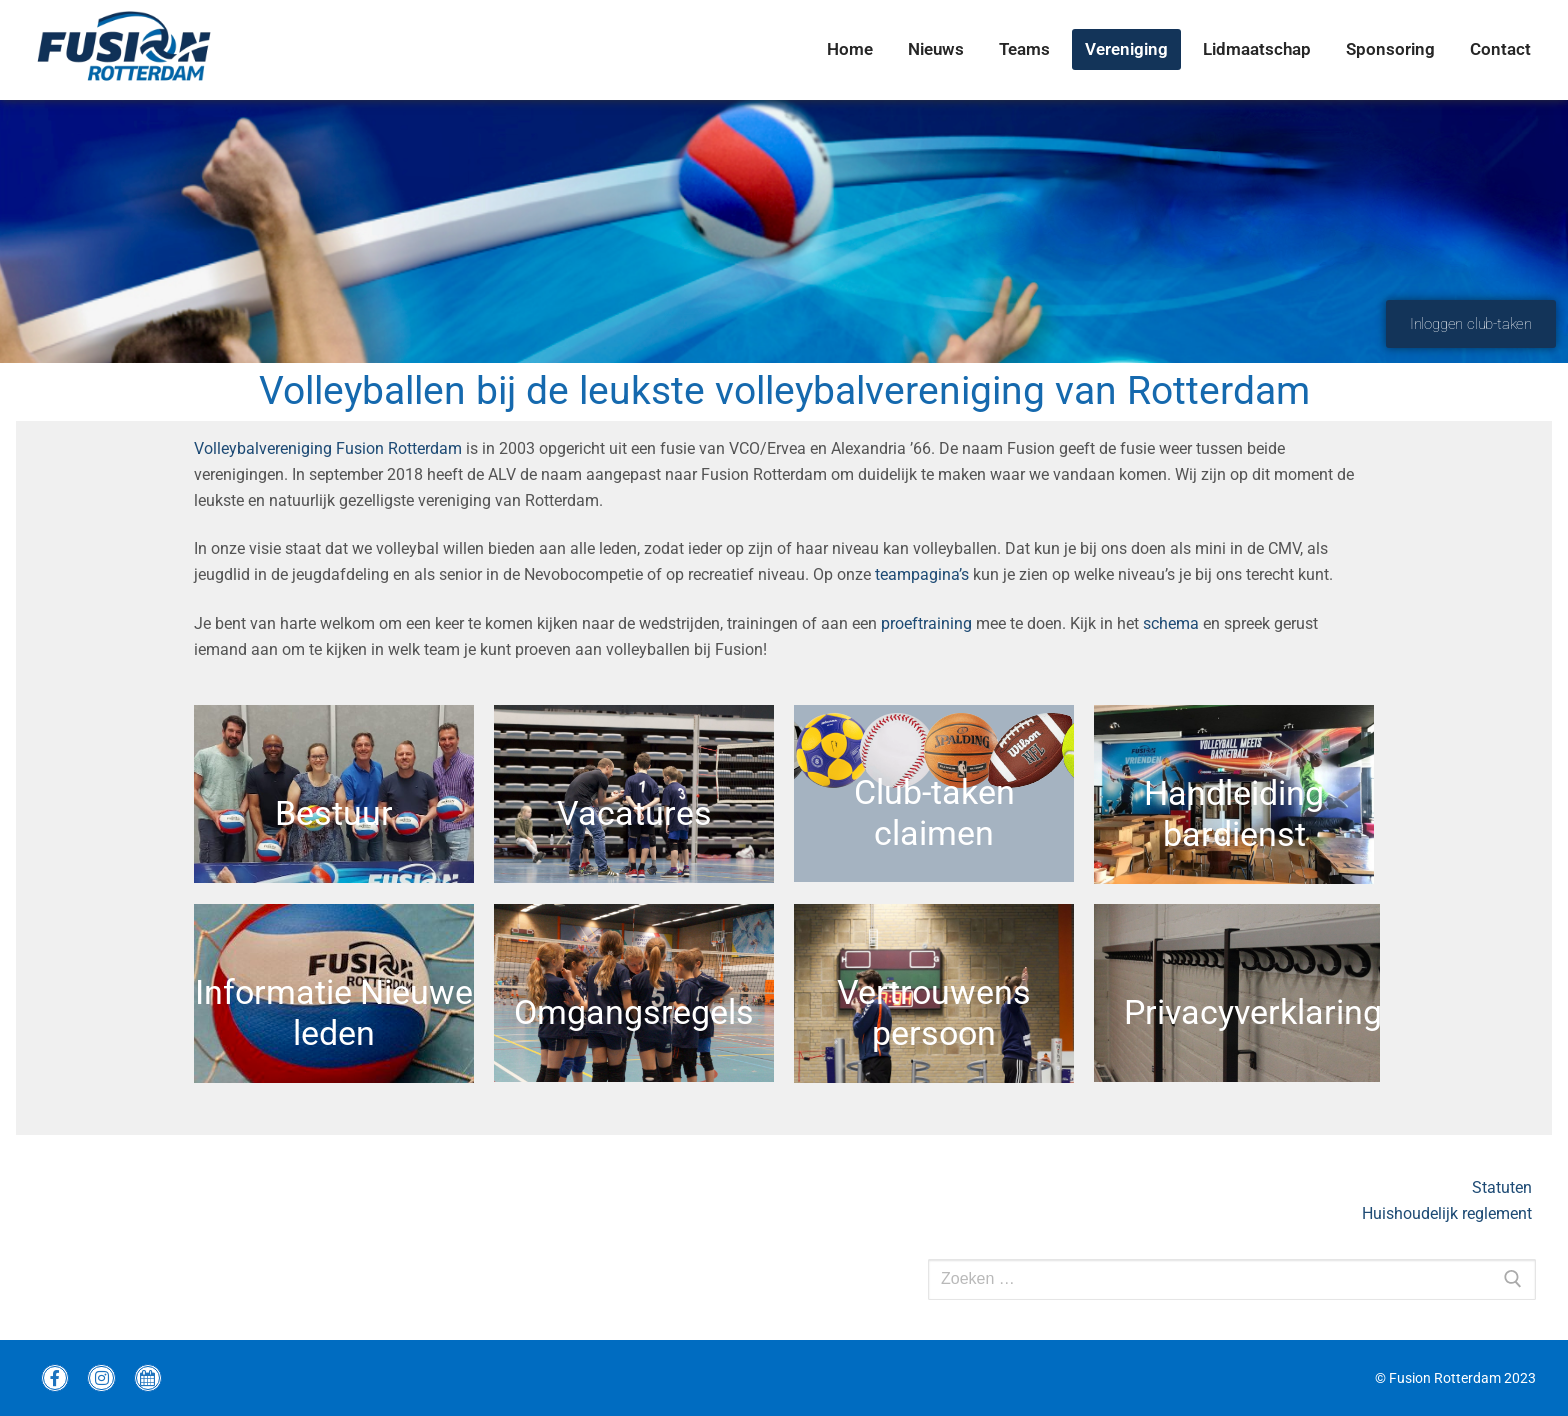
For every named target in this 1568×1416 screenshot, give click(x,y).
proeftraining (926, 623)
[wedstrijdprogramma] (148, 1378)
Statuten (1504, 1187)
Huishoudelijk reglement (1449, 1213)
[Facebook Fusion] (55, 1378)
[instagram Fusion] (101, 1378)
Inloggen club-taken (1471, 324)
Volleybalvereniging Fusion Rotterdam (328, 448)
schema (1171, 623)
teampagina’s (922, 574)
